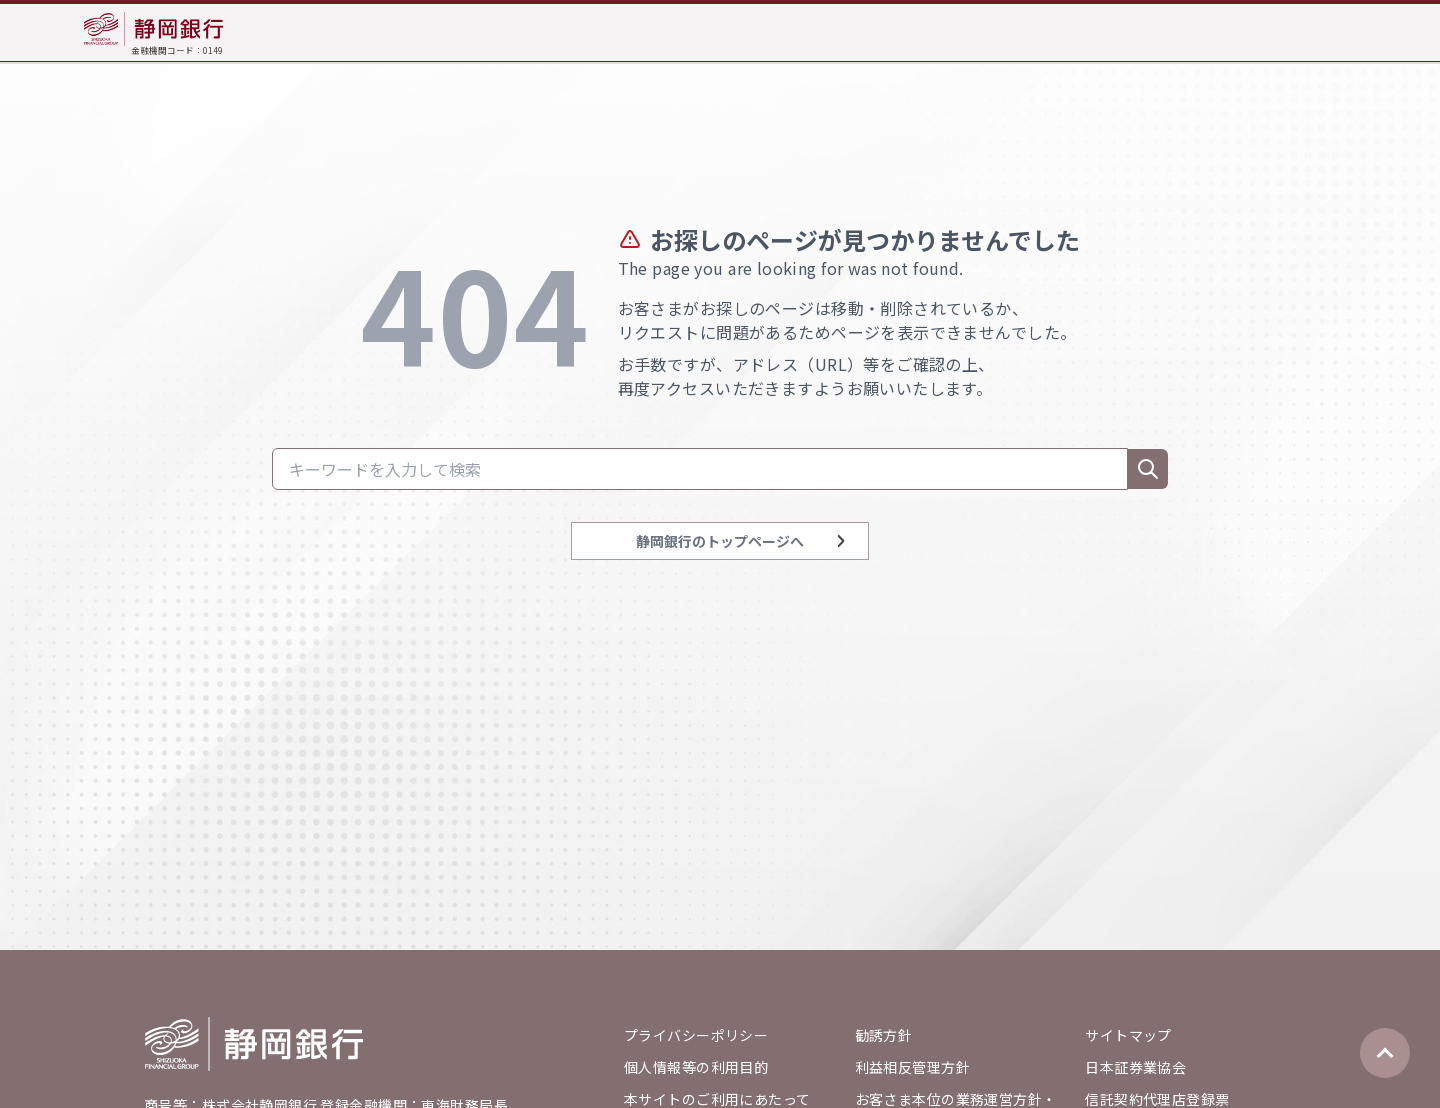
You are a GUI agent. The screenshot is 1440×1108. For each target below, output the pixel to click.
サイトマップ (1128, 1035)
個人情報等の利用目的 (696, 1067)
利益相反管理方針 (912, 1067)
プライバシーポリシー (696, 1035)
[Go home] (254, 1044)
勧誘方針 (884, 1035)
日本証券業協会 (1135, 1067)
